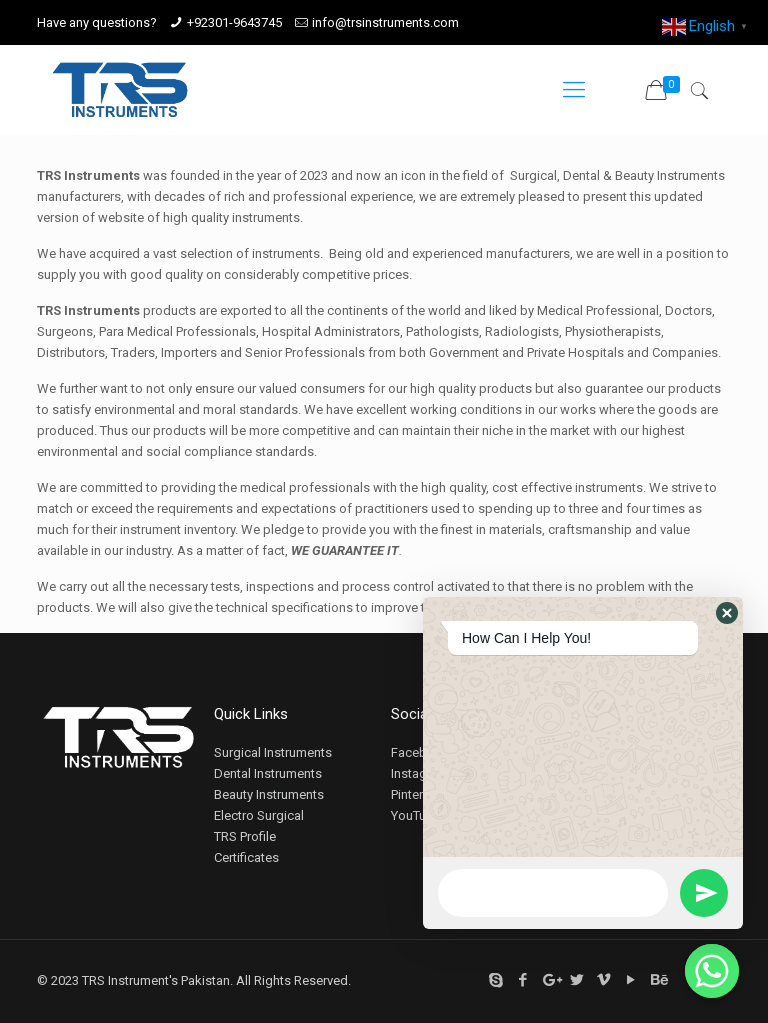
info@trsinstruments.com (385, 22)
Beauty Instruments (269, 794)
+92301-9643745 (234, 22)
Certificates (246, 857)
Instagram (420, 773)
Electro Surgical (259, 815)
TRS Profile (245, 836)
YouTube (416, 815)
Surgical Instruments (273, 752)
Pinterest (416, 794)
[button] (727, 613)
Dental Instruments (268, 773)
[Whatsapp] (712, 971)
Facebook (420, 752)
